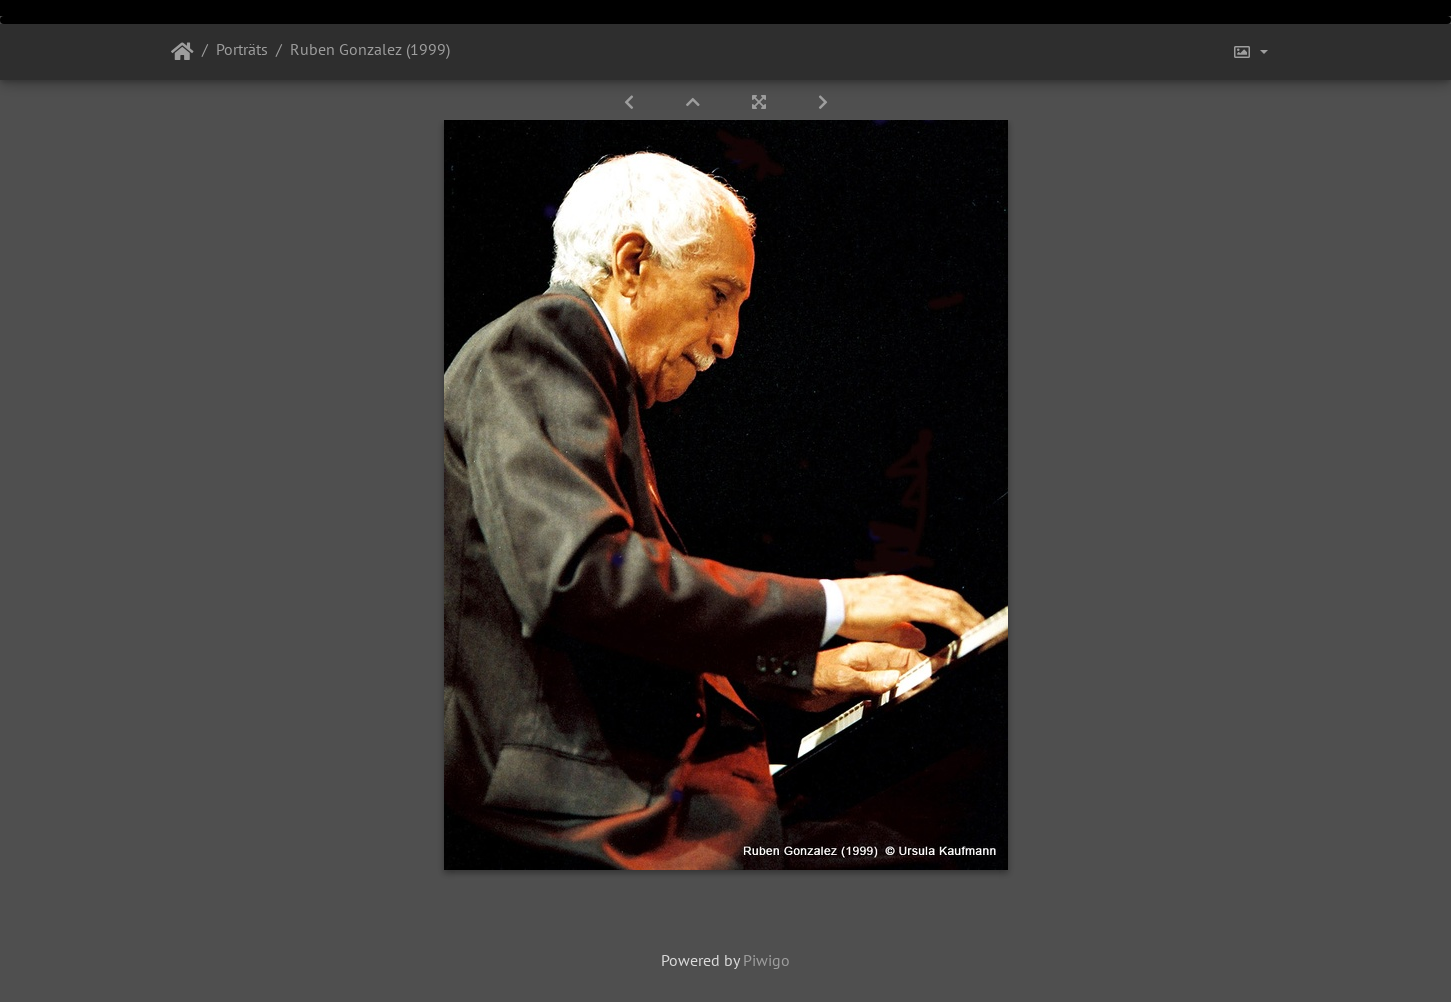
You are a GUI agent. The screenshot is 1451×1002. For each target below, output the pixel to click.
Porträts (242, 49)
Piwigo (766, 960)
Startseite (182, 52)
